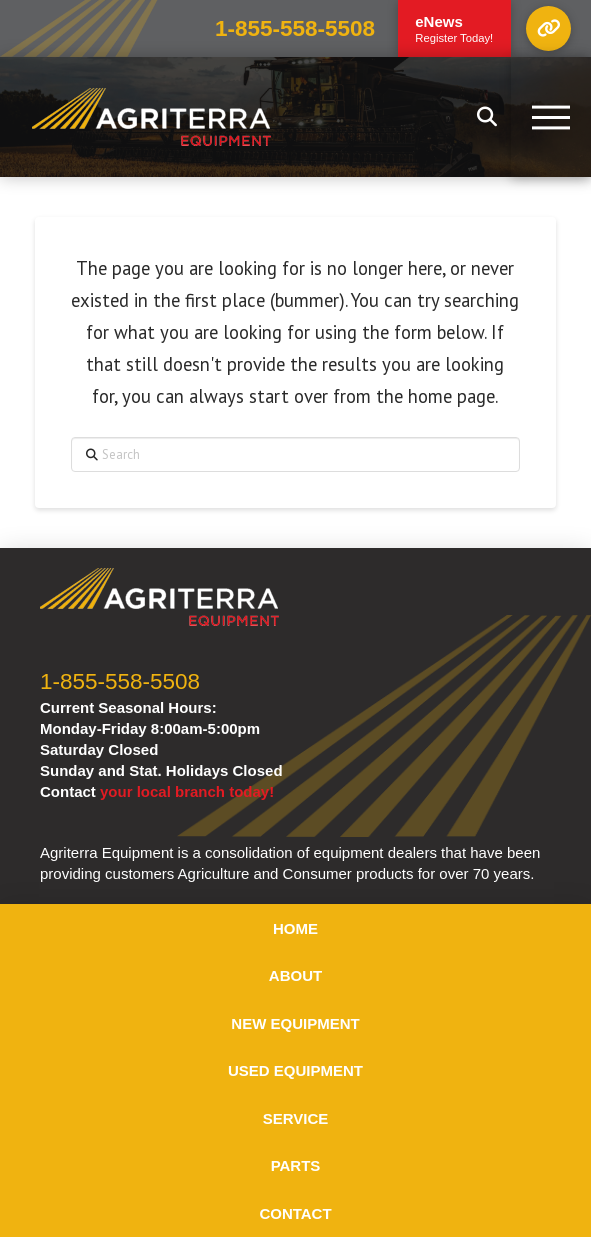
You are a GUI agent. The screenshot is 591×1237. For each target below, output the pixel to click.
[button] (548, 28)
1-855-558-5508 (295, 28)
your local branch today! (187, 791)
